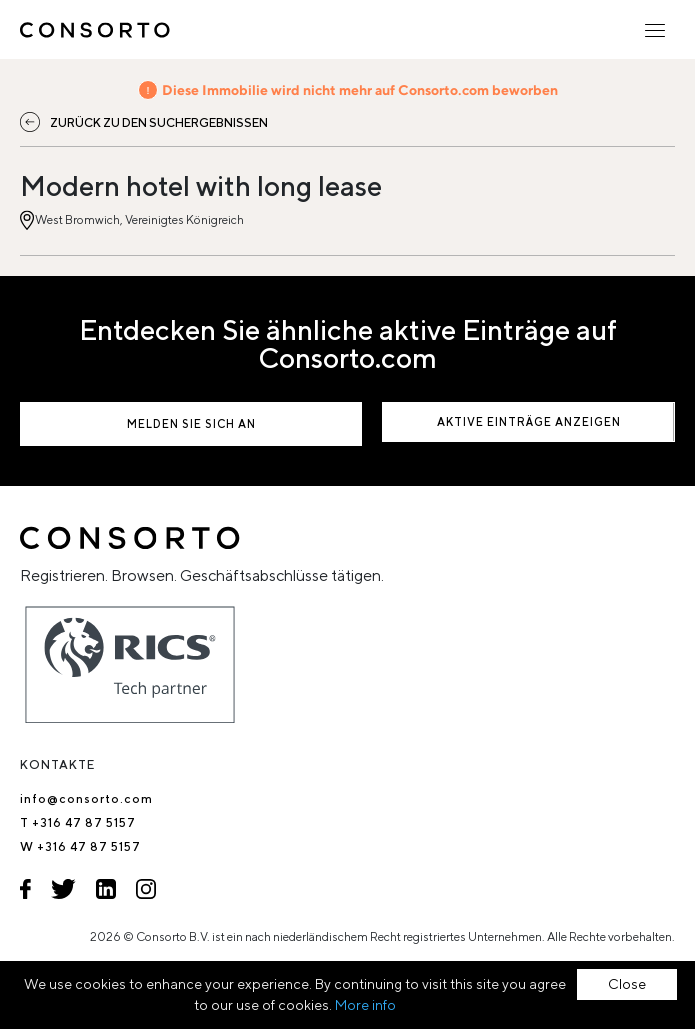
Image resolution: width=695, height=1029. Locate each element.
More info (365, 1005)
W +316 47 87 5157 (80, 846)
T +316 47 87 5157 (78, 822)
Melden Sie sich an (191, 423)
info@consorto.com (86, 798)
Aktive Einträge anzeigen (529, 421)
